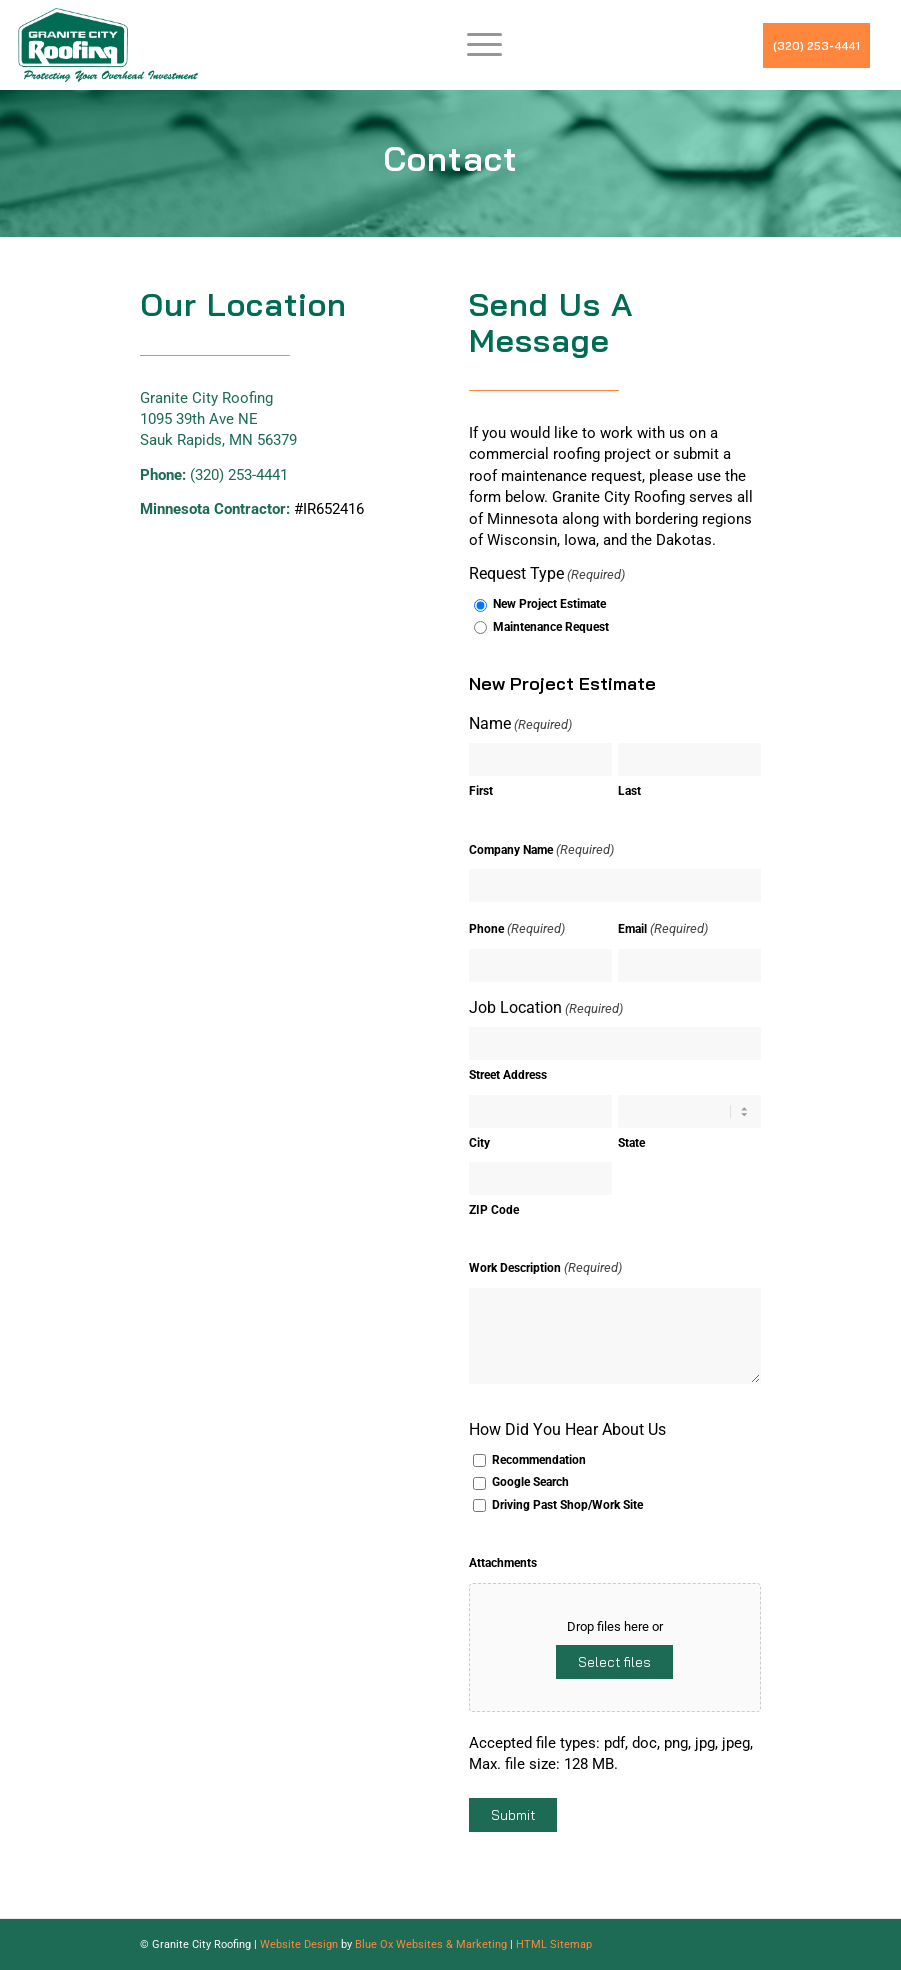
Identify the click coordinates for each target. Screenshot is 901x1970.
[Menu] (474, 45)
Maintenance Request (551, 627)
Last (629, 791)
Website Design (299, 1944)
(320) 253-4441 (816, 46)
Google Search (530, 1482)
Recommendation (539, 1460)
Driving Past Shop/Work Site (567, 1505)
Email (663, 928)
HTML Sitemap (554, 1944)
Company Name (541, 849)
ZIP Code (494, 1210)
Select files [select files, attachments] (614, 1662)
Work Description (545, 1267)
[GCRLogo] (108, 44)
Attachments (503, 1563)
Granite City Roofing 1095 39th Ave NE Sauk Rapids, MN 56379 (218, 419)
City (479, 1143)
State (631, 1143)
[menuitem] (474, 45)
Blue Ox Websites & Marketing (431, 1944)
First (481, 791)
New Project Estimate (549, 604)
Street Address (508, 1075)
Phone (517, 928)
